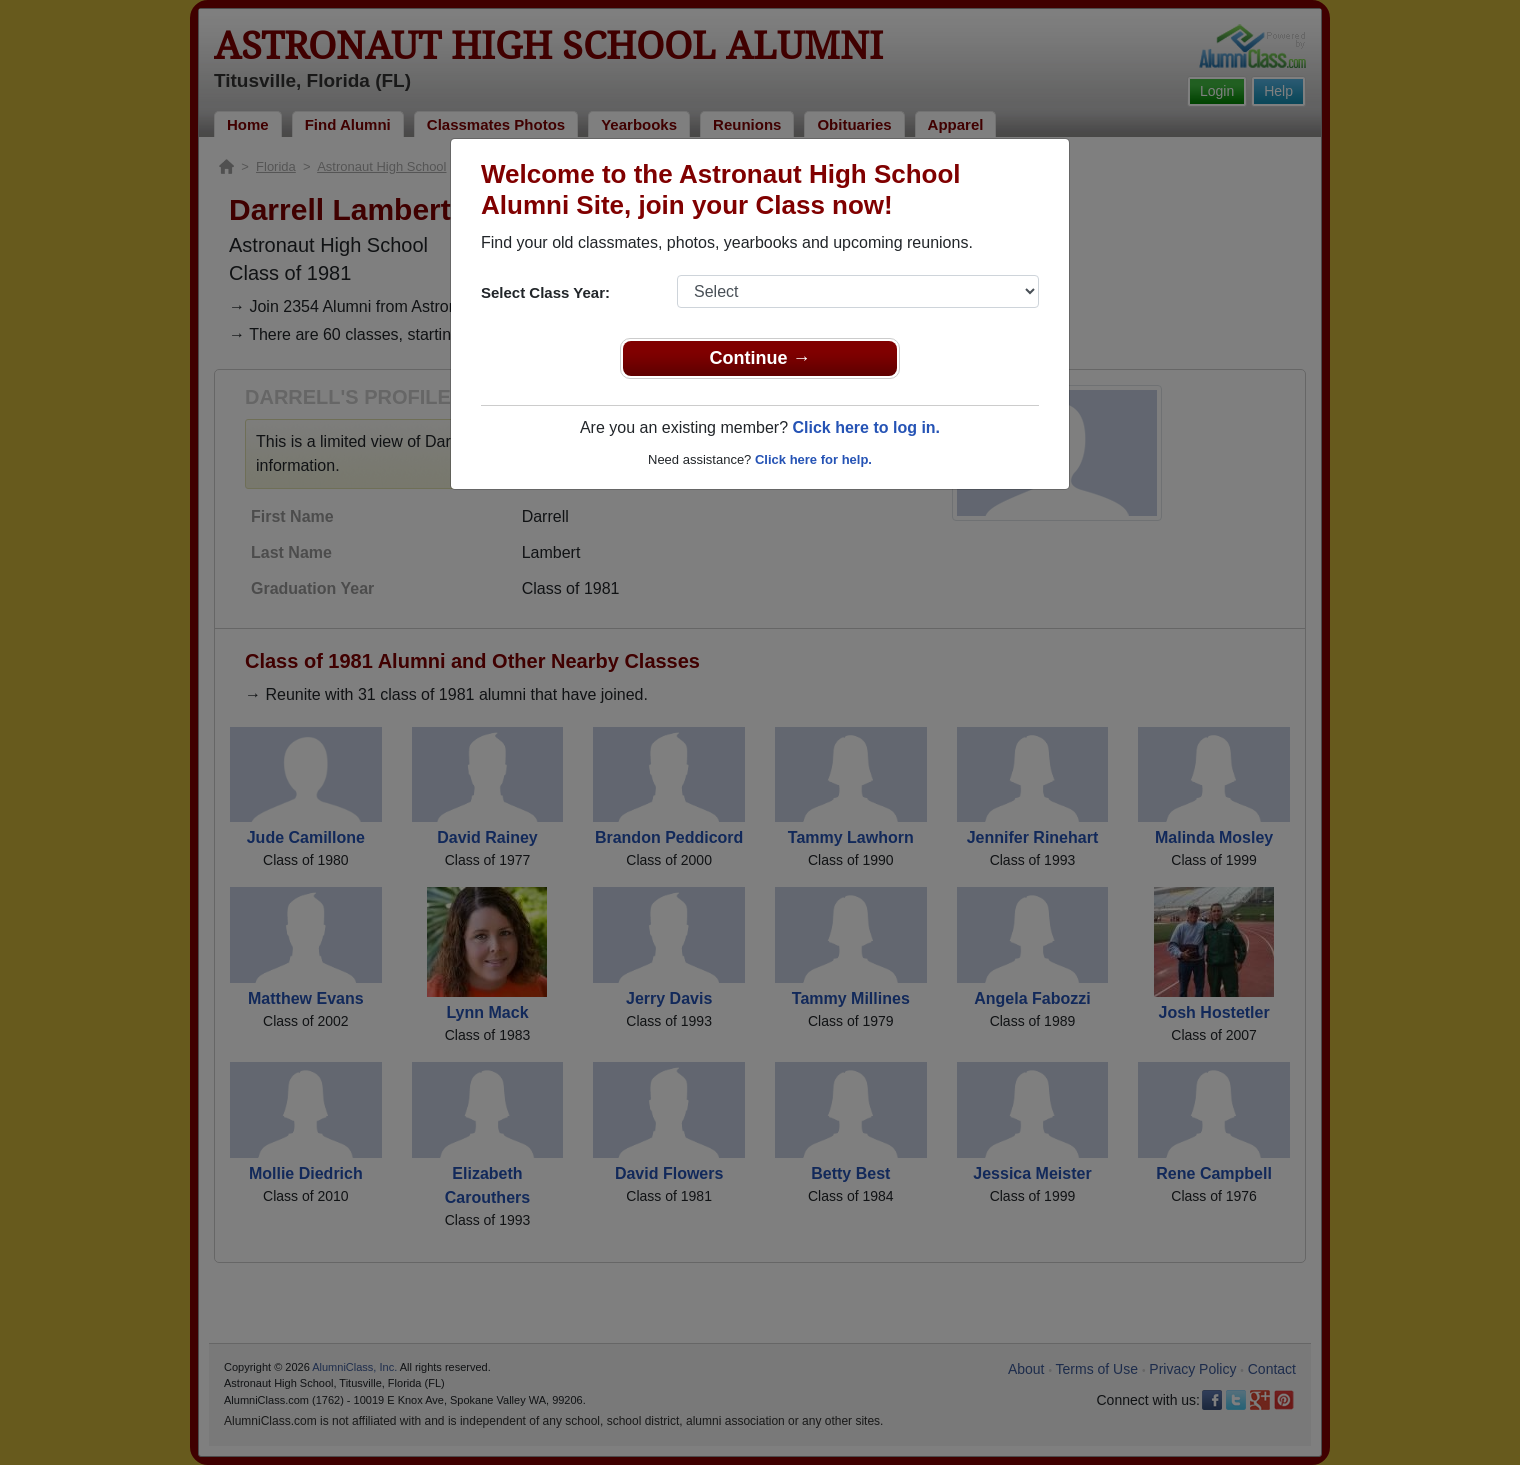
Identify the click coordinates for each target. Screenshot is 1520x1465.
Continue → (760, 358)
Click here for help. (813, 459)
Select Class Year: (545, 292)
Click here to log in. (866, 427)
